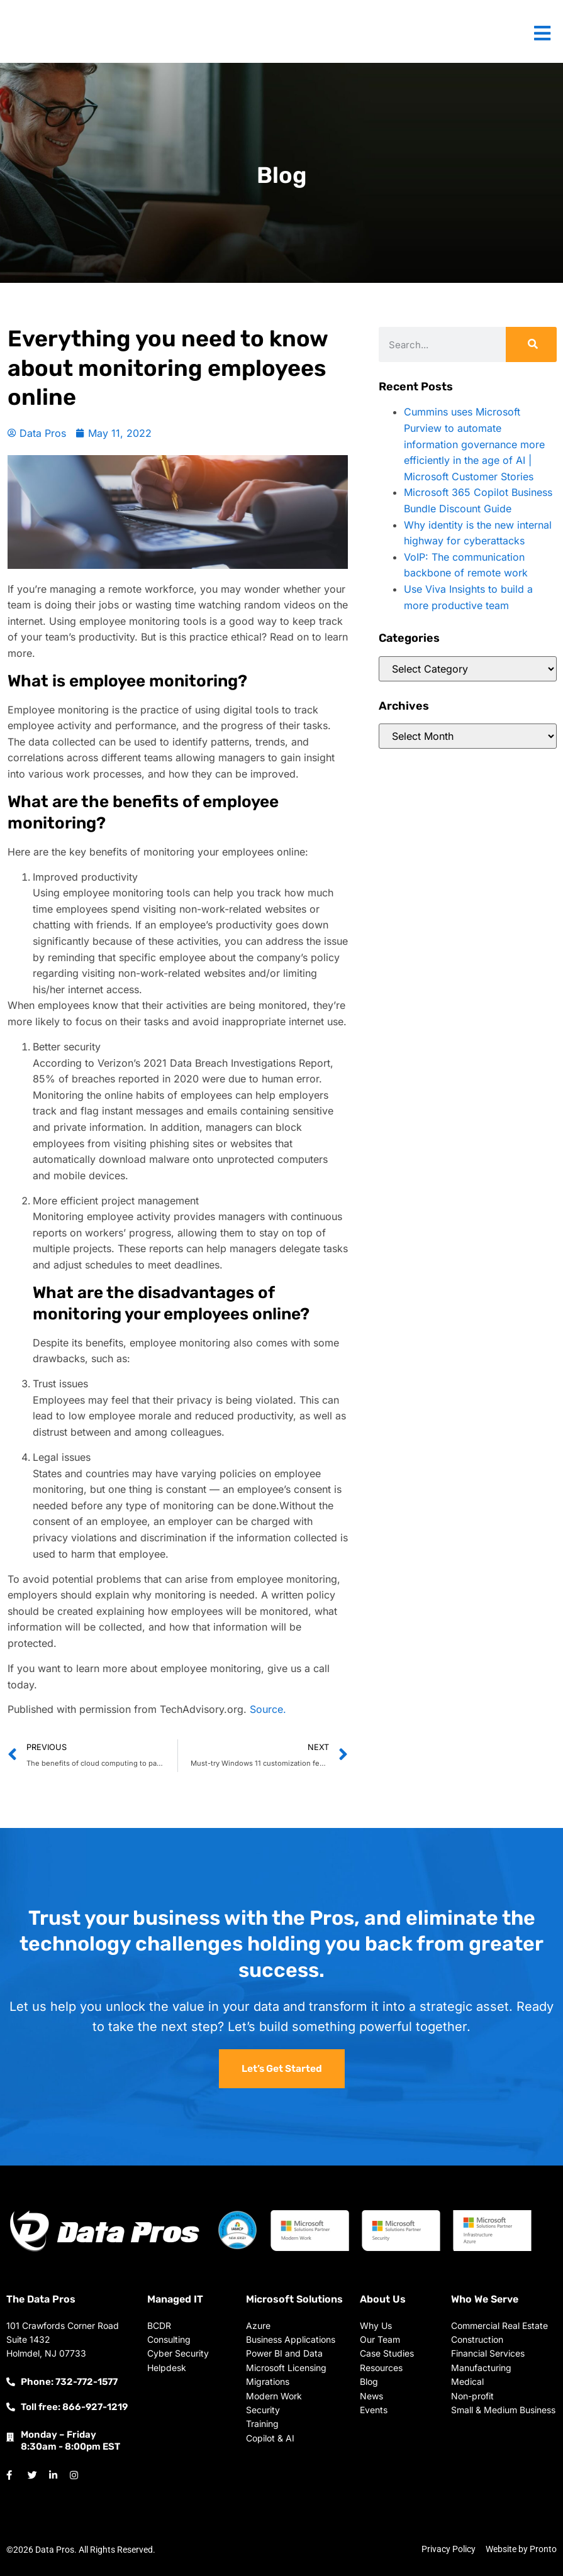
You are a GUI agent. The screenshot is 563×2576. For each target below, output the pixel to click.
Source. (268, 1709)
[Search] (531, 344)
